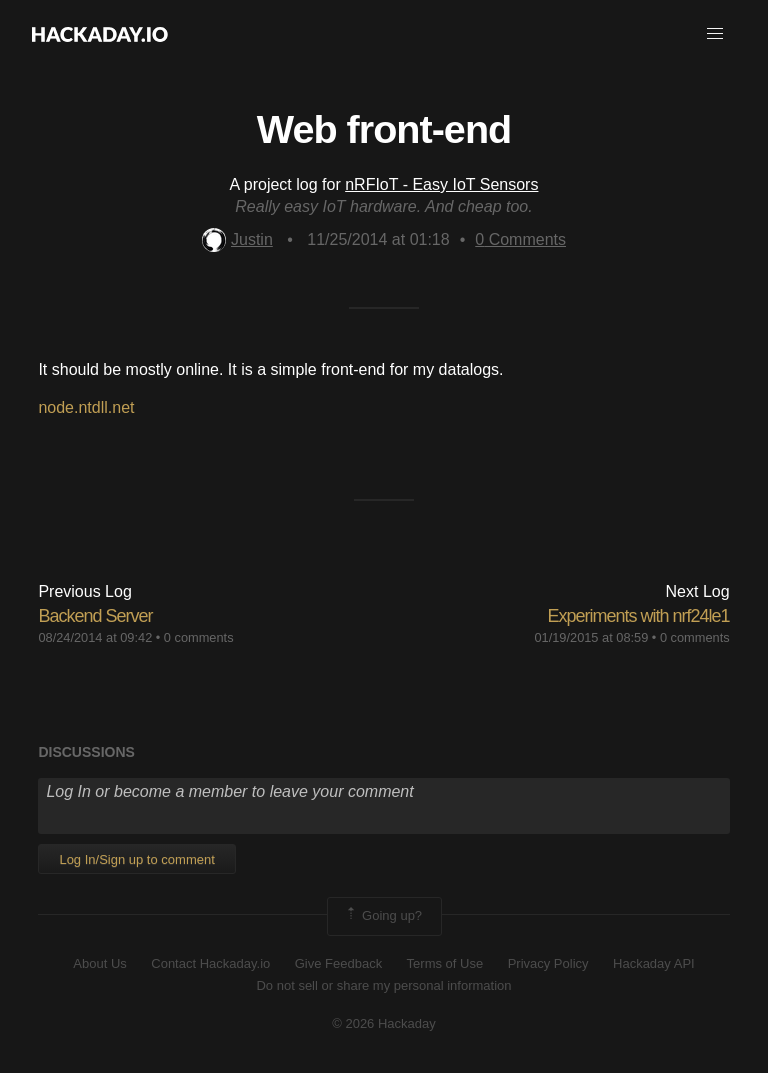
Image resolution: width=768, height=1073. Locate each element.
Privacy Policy (548, 963)
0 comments (199, 637)
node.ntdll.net (86, 407)
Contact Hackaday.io (210, 963)
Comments (520, 239)
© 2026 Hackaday (384, 1023)
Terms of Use (445, 963)
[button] (715, 34)
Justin (237, 239)
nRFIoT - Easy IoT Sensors (441, 184)
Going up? (383, 916)
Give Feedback (338, 963)
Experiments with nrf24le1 (638, 616)
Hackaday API (654, 963)
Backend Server (95, 616)
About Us (99, 963)
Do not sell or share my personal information (383, 985)
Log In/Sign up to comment (136, 859)
